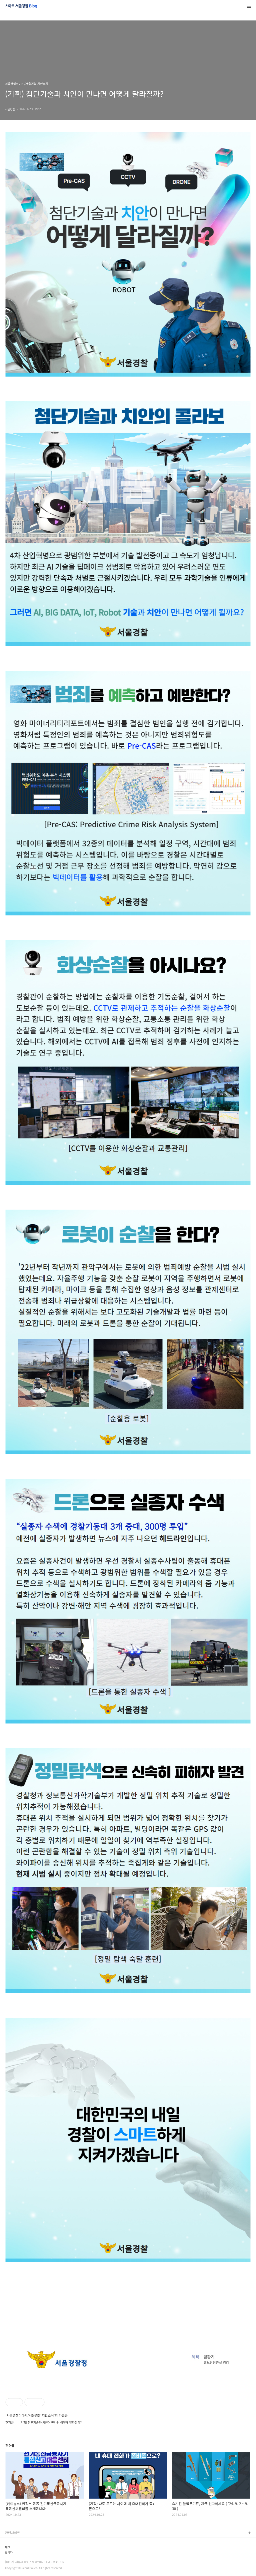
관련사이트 (12, 2532)
